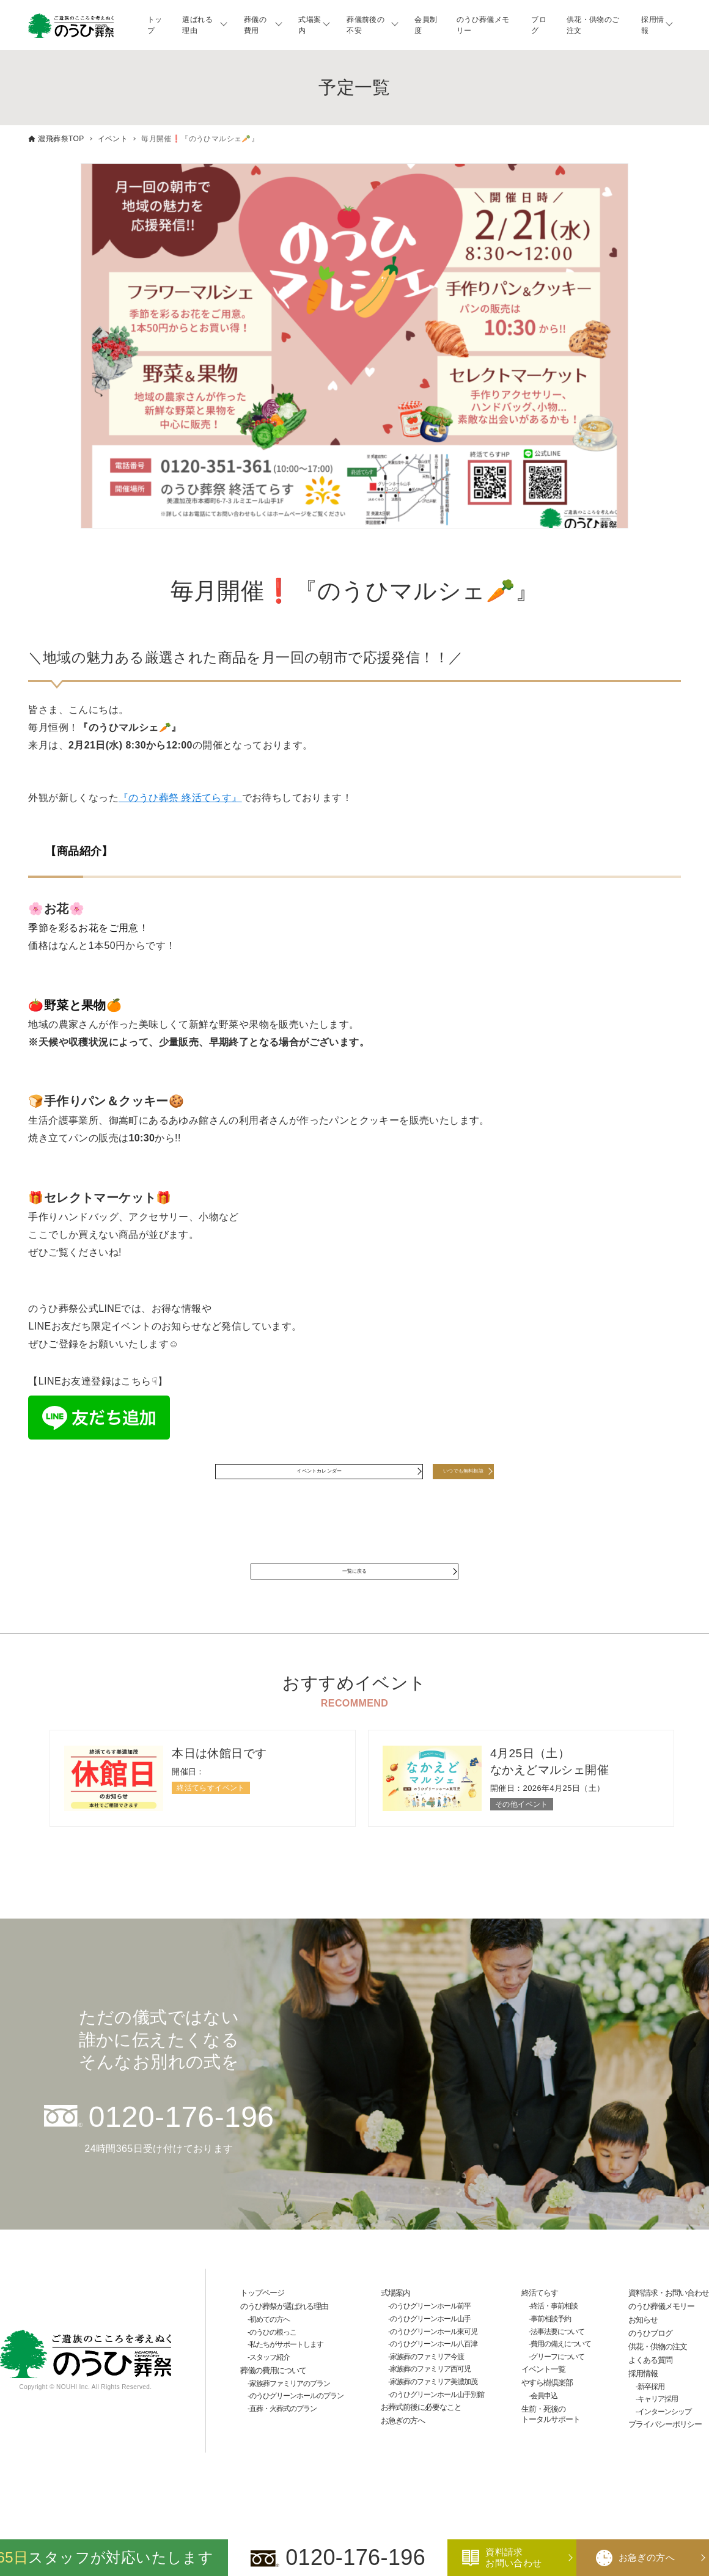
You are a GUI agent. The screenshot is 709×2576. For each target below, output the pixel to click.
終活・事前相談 (554, 2336)
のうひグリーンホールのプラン (296, 2425)
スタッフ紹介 (269, 2386)
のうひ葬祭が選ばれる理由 (284, 2336)
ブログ (538, 25)
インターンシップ (664, 2441)
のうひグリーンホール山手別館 (437, 2424)
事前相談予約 (551, 2348)
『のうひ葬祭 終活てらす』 (180, 797)
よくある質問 (650, 2389)
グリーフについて (557, 2386)
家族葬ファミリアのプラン (289, 2413)
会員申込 (544, 2425)
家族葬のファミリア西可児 (430, 2399)
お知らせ (643, 2349)
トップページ (262, 2322)
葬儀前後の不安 (365, 25)
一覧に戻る (354, 1594)
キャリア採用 (657, 2428)
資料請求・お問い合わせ (668, 2322)
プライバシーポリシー (665, 2454)
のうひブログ (650, 2362)
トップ (155, 25)
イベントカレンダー (289, 1479)
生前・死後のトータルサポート (550, 2443)
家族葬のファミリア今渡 (427, 2386)
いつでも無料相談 (463, 1479)
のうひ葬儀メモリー (483, 25)
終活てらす (539, 2322)
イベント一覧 (543, 2399)
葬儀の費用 (255, 25)
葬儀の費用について (273, 2399)
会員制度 (425, 25)
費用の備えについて (561, 2373)
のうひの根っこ (272, 2361)
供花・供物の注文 (657, 2375)
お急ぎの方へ (403, 2449)
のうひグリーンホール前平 (430, 2336)
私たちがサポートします (286, 2374)
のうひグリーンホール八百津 (433, 2373)
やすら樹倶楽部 (547, 2412)
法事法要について (557, 2361)
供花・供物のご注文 (593, 25)
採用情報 (652, 25)
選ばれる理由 (197, 25)
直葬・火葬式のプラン (283, 2438)
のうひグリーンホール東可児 (433, 2361)
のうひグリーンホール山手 (430, 2348)
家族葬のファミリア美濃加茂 (433, 2411)
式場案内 (309, 25)
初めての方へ (269, 2348)
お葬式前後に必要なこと (421, 2436)
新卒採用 (650, 2416)
